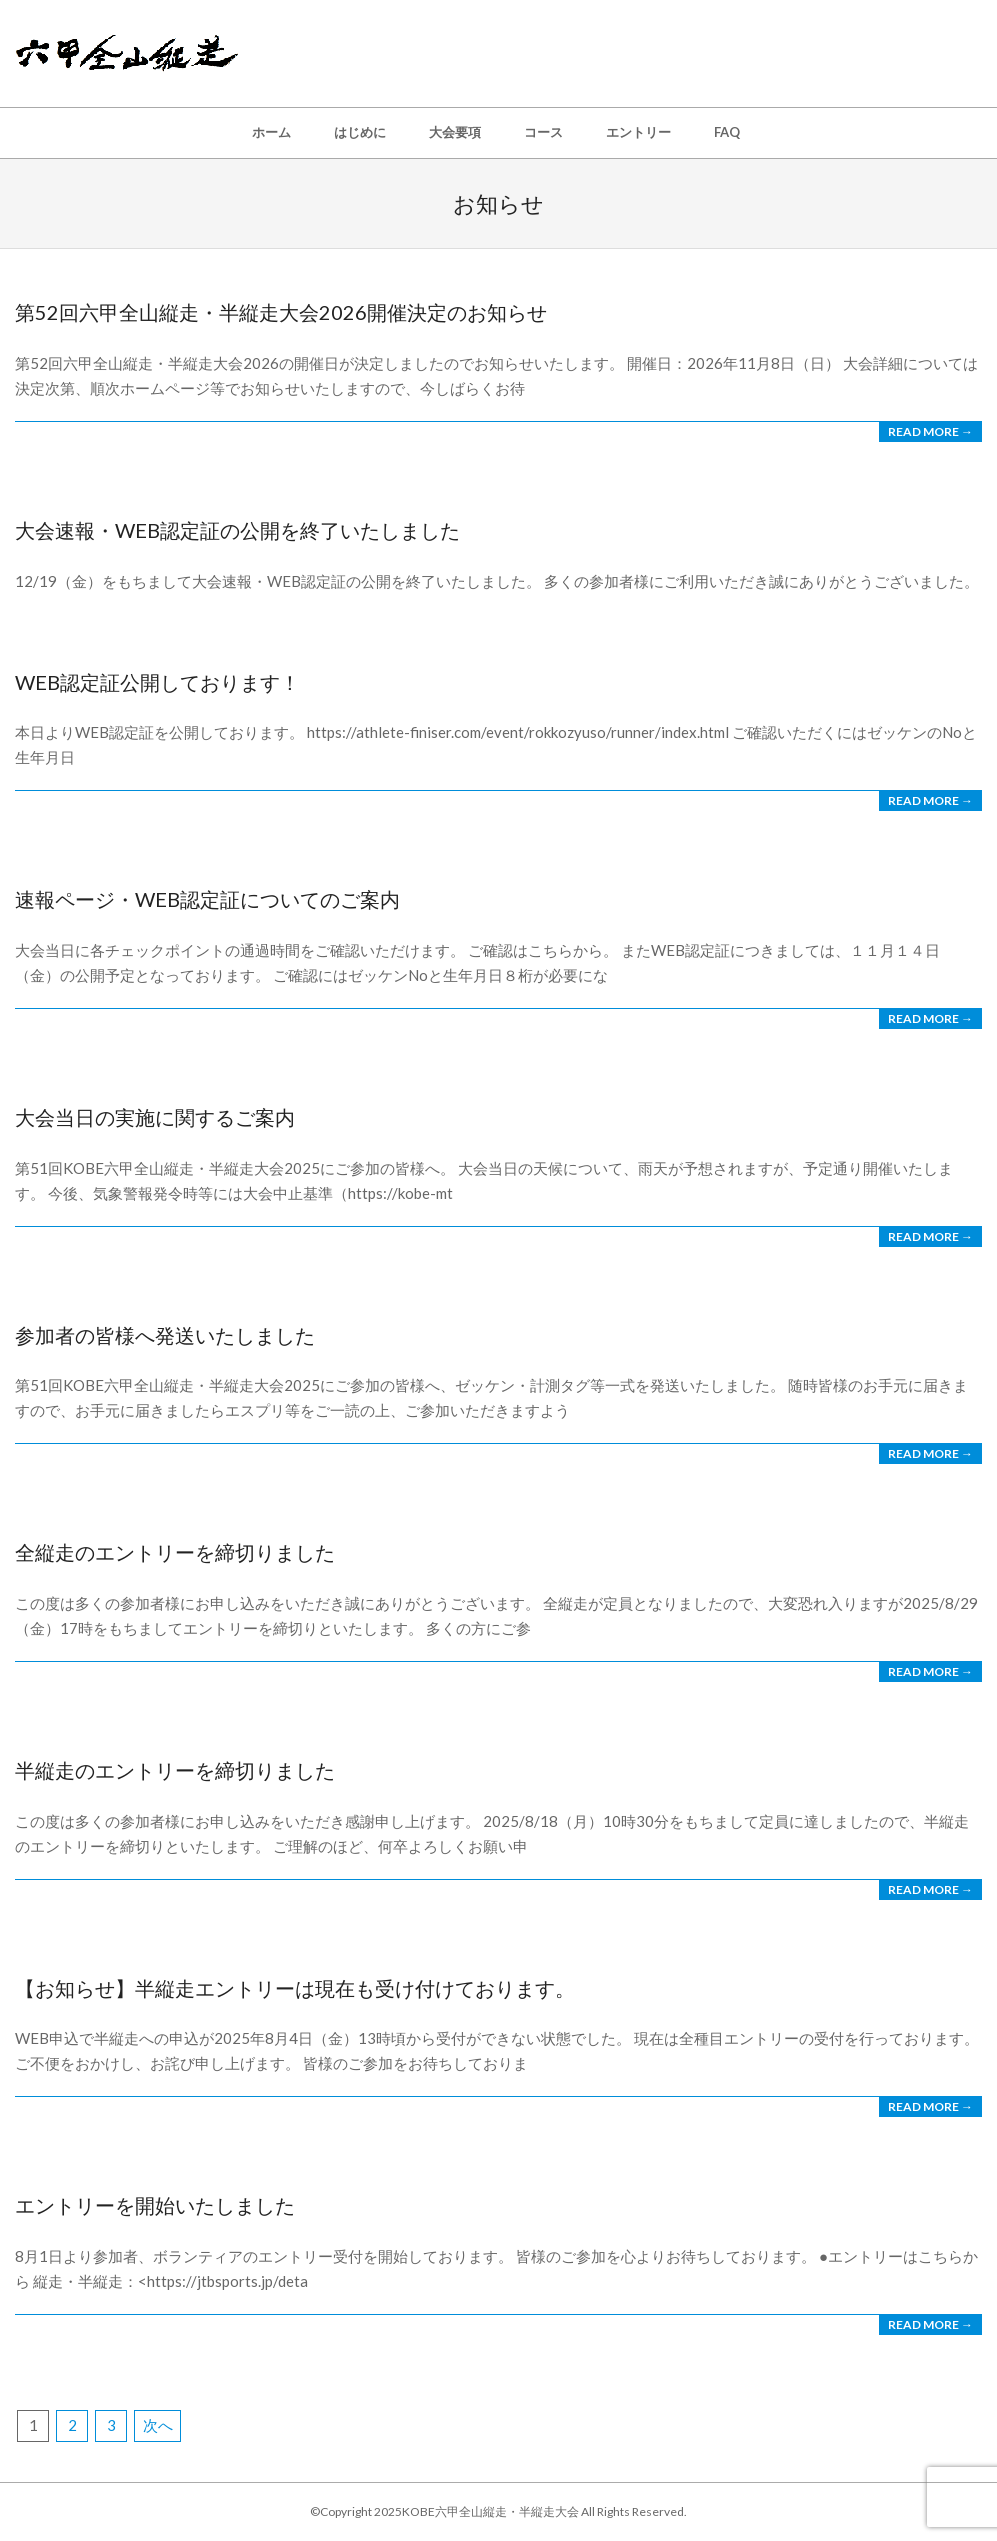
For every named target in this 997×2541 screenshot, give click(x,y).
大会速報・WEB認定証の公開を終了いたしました (237, 530)
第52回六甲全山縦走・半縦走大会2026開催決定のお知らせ (281, 312)
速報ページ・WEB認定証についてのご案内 (207, 899)
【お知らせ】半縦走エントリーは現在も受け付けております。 (295, 1988)
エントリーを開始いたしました (155, 2205)
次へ (158, 2425)
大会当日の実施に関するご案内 (155, 1117)
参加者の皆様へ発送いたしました (165, 1335)
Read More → (930, 431)
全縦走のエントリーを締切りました (175, 1552)
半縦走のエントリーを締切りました (175, 1770)
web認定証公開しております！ (157, 682)
